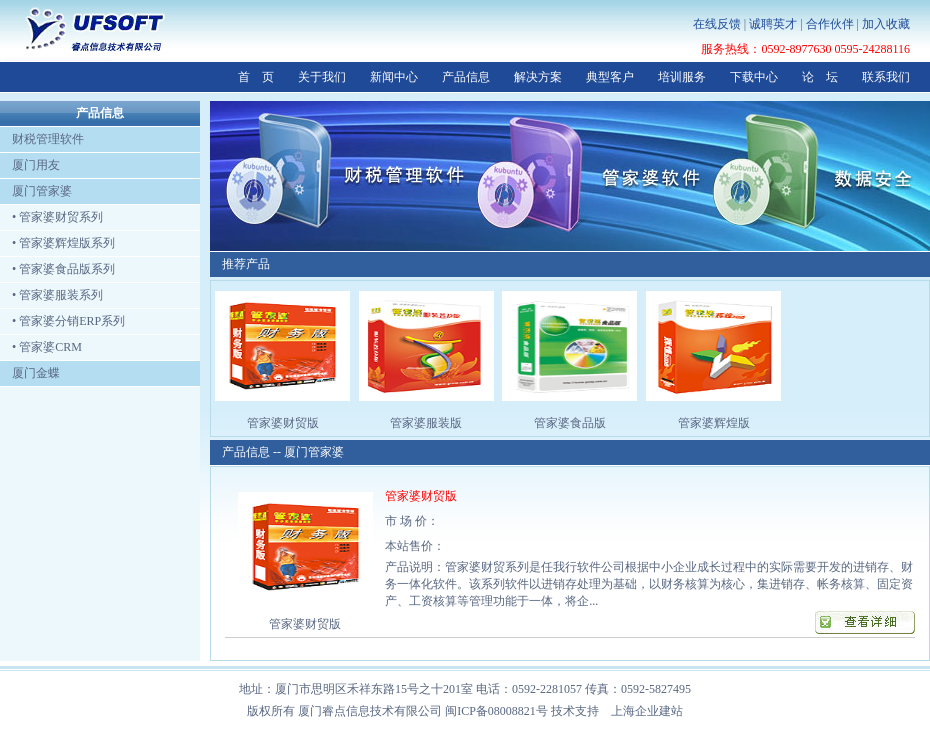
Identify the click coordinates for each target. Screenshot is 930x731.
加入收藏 (886, 24)
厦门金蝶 (30, 373)
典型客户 (610, 77)
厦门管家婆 (36, 191)
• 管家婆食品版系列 (57, 269)
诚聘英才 (773, 24)
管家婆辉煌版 (714, 423)
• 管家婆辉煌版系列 (57, 243)
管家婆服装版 (426, 423)
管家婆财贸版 (283, 423)
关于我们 (322, 77)
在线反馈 (717, 24)
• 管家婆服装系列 (51, 295)
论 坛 (820, 77)
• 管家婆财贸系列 (51, 217)
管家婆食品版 (570, 423)
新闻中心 (394, 77)
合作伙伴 (830, 24)
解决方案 (538, 77)
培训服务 (682, 77)
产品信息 (466, 77)
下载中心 (754, 77)
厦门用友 (30, 165)
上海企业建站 (647, 711)
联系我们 (886, 77)
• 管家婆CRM (41, 347)
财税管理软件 (42, 139)
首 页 (256, 77)
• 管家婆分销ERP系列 (62, 321)
